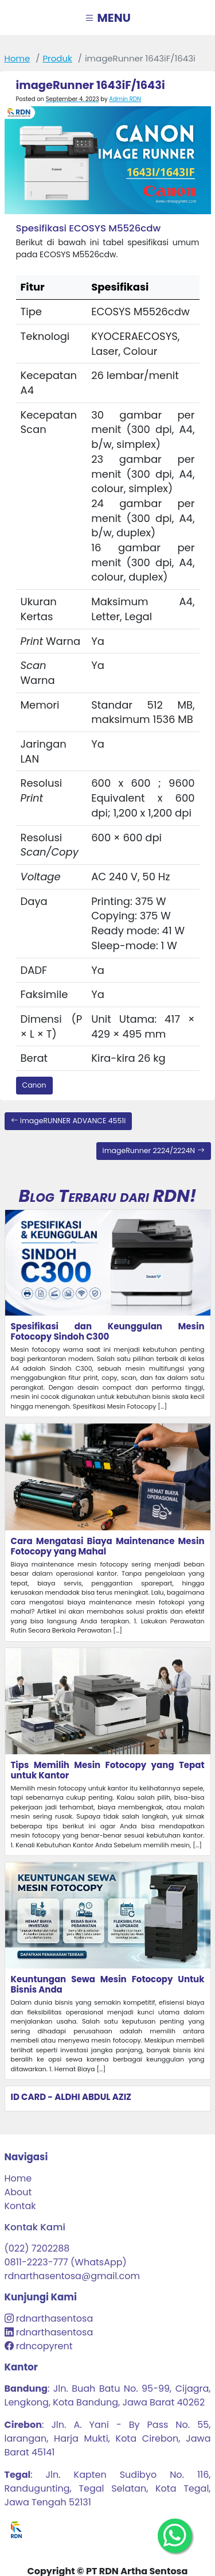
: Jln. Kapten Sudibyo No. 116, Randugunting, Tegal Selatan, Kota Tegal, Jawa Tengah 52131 (108, 2488)
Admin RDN (125, 99)
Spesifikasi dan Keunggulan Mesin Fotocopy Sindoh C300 (108, 1331)
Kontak (20, 2206)
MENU (107, 18)
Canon (34, 1085)
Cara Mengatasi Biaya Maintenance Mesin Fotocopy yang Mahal (108, 1546)
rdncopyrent (43, 2346)
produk (57, 58)
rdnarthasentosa (53, 2318)
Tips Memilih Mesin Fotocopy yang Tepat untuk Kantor (108, 1770)
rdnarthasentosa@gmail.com (72, 2276)
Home (17, 58)
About (18, 2192)
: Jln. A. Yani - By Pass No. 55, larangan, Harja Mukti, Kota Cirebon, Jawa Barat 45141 (108, 2438)
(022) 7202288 (37, 2248)
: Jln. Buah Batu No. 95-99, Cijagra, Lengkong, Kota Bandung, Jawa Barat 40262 (108, 2395)
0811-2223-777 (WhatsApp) (66, 2262)
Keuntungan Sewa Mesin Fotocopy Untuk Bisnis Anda (108, 1984)
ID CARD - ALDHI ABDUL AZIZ (71, 2097)
